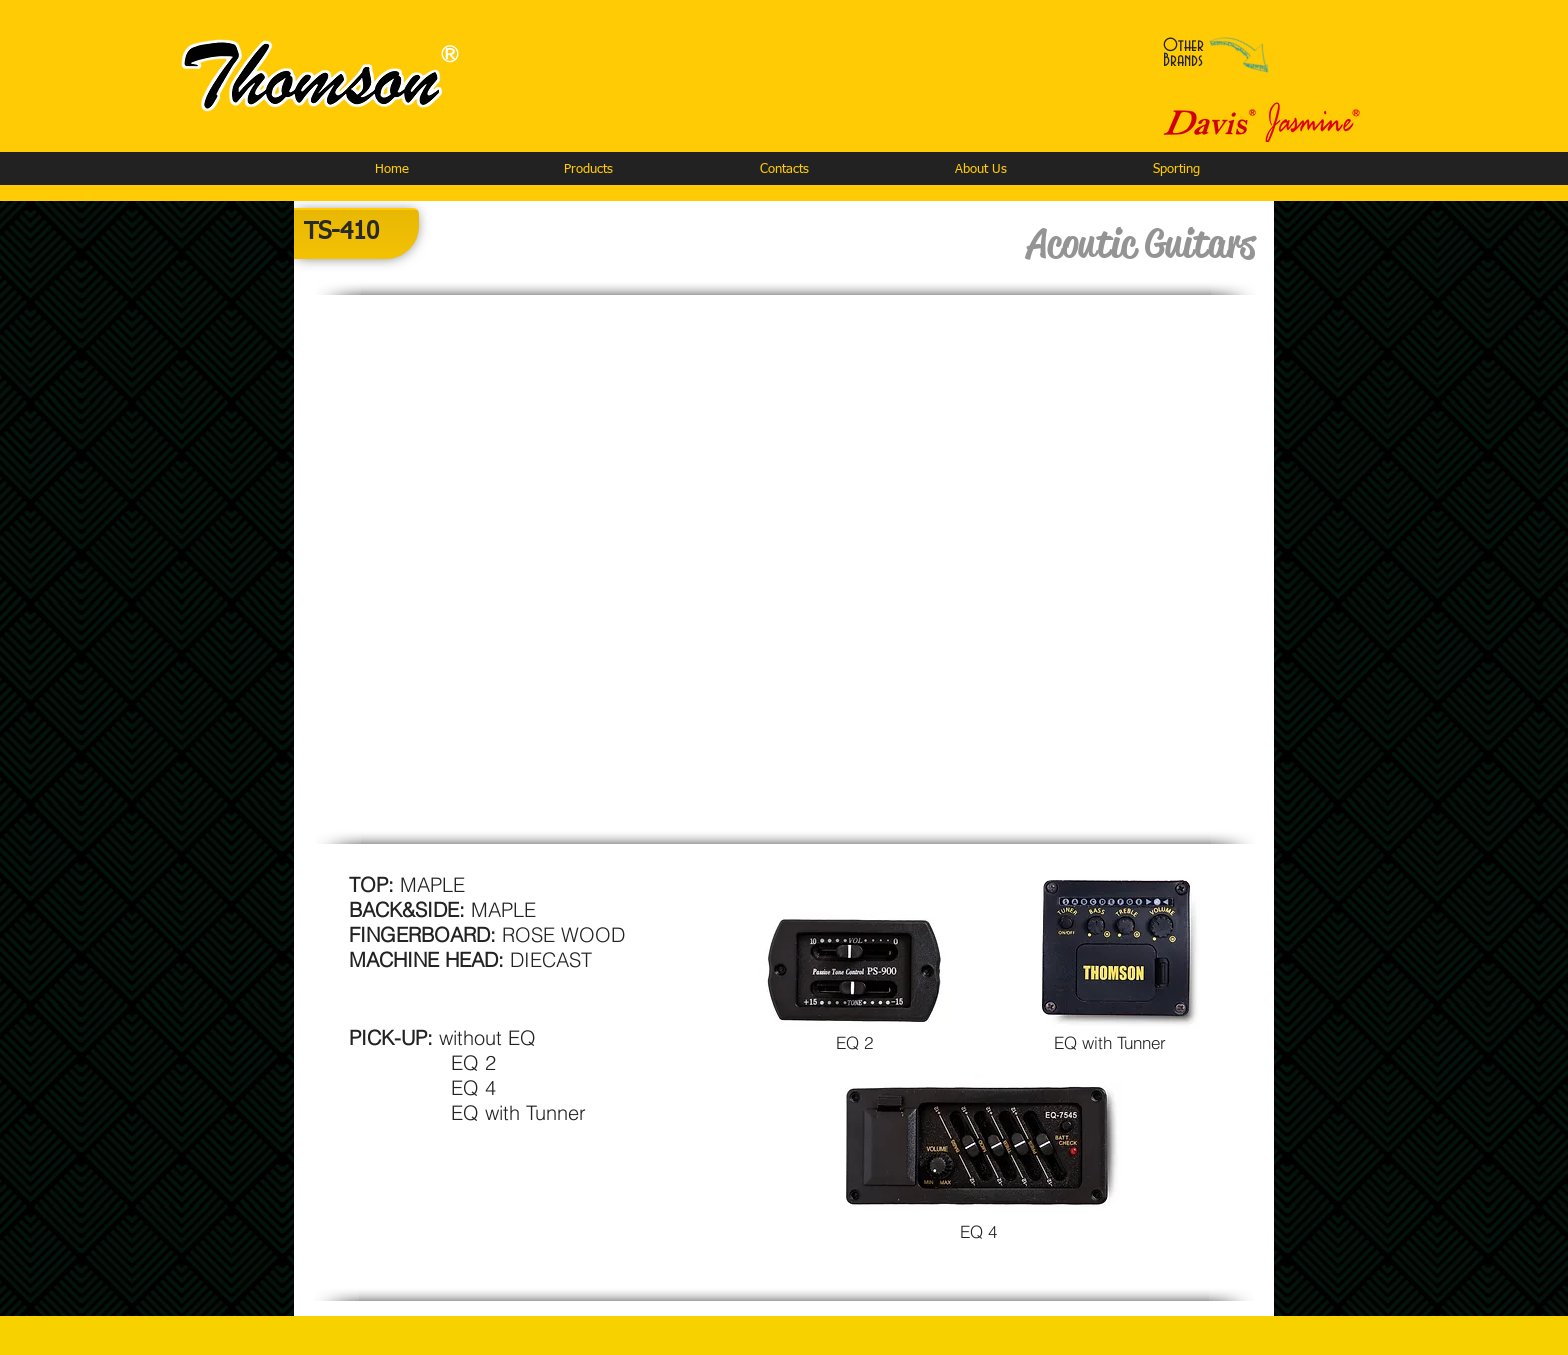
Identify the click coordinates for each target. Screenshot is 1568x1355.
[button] (588, 169)
